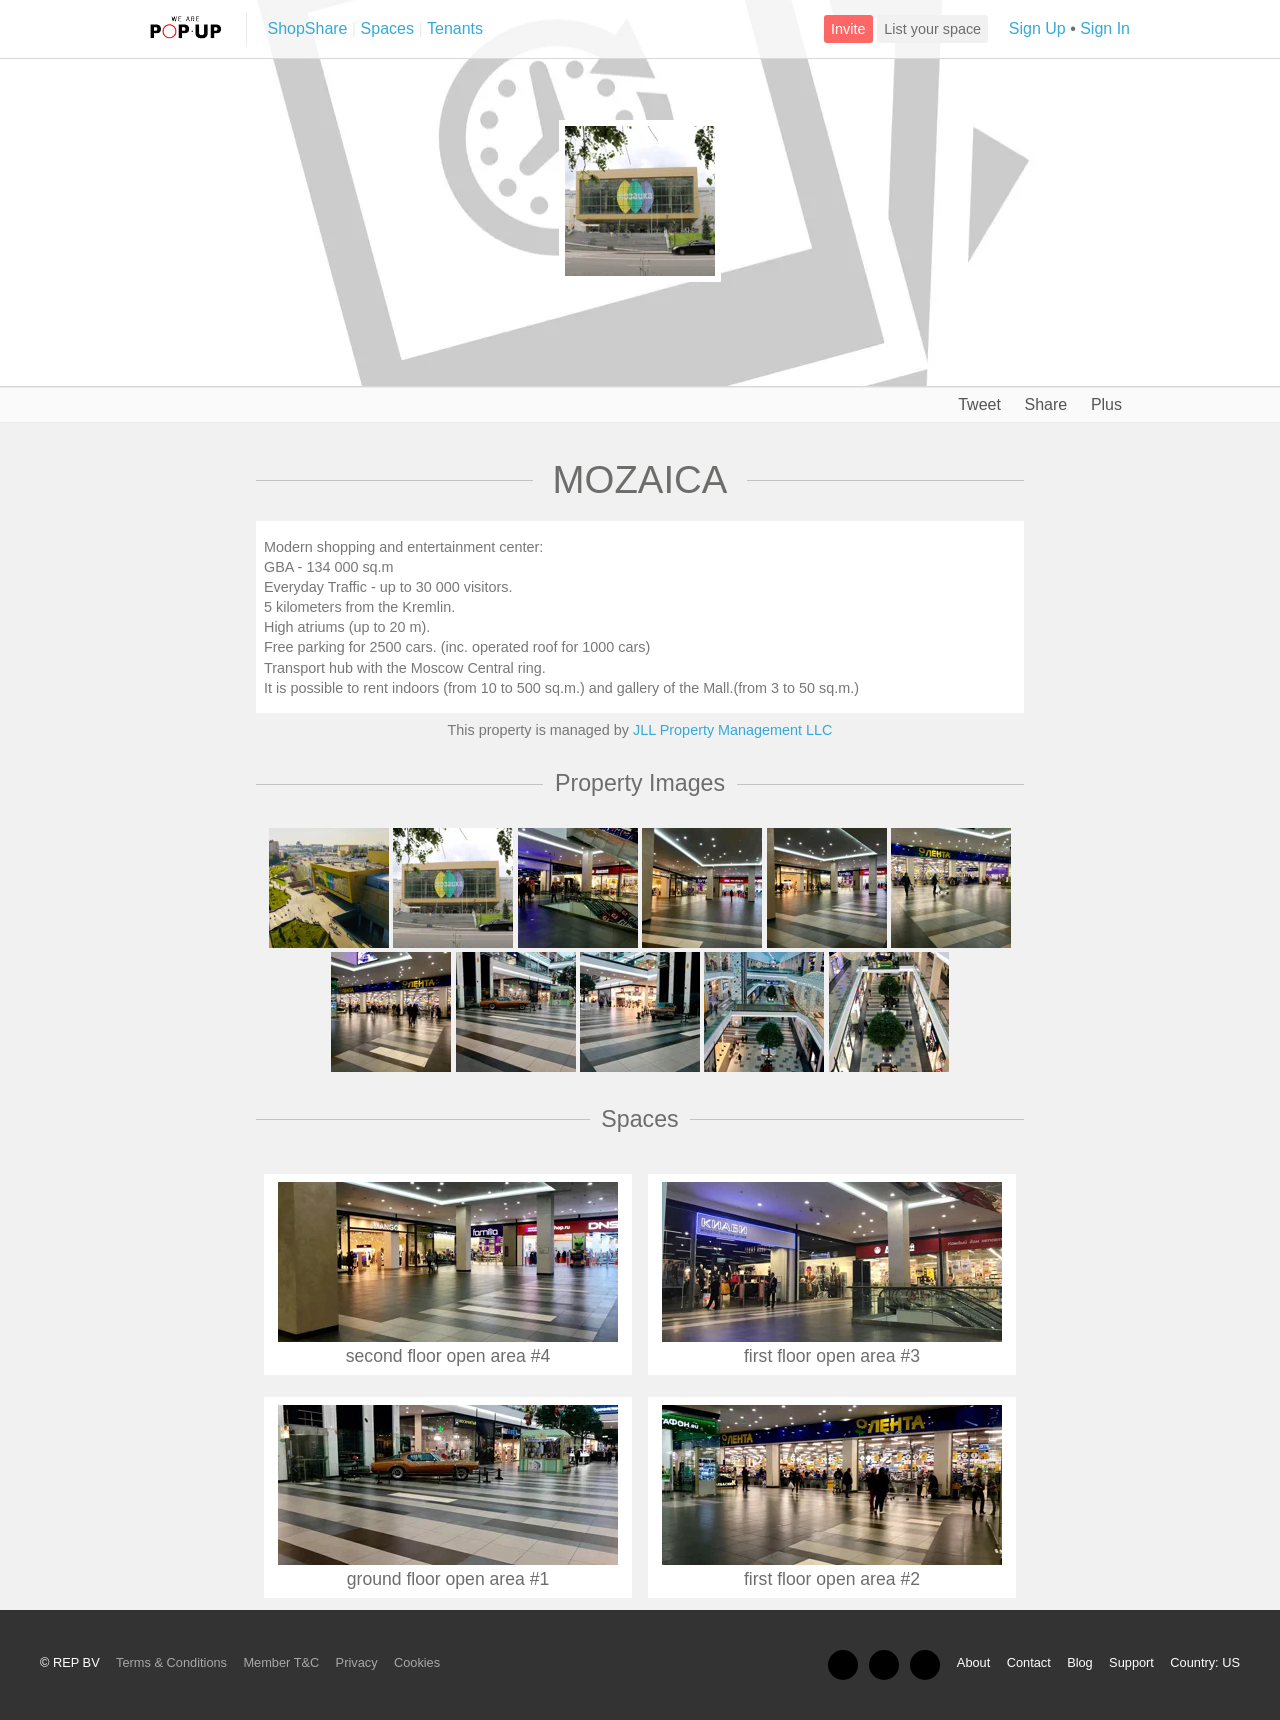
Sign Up (1037, 28)
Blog (1080, 1662)
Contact (1029, 1662)
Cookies (417, 1662)
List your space (932, 29)
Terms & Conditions (171, 1662)
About (973, 1662)
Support (1131, 1662)
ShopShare (307, 28)
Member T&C (281, 1662)
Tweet (978, 404)
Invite (848, 29)
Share (1044, 404)
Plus (1105, 404)
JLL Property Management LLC (732, 730)
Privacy (357, 1662)
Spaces (387, 28)
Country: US (1205, 1662)
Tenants (455, 28)
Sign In (1105, 28)
